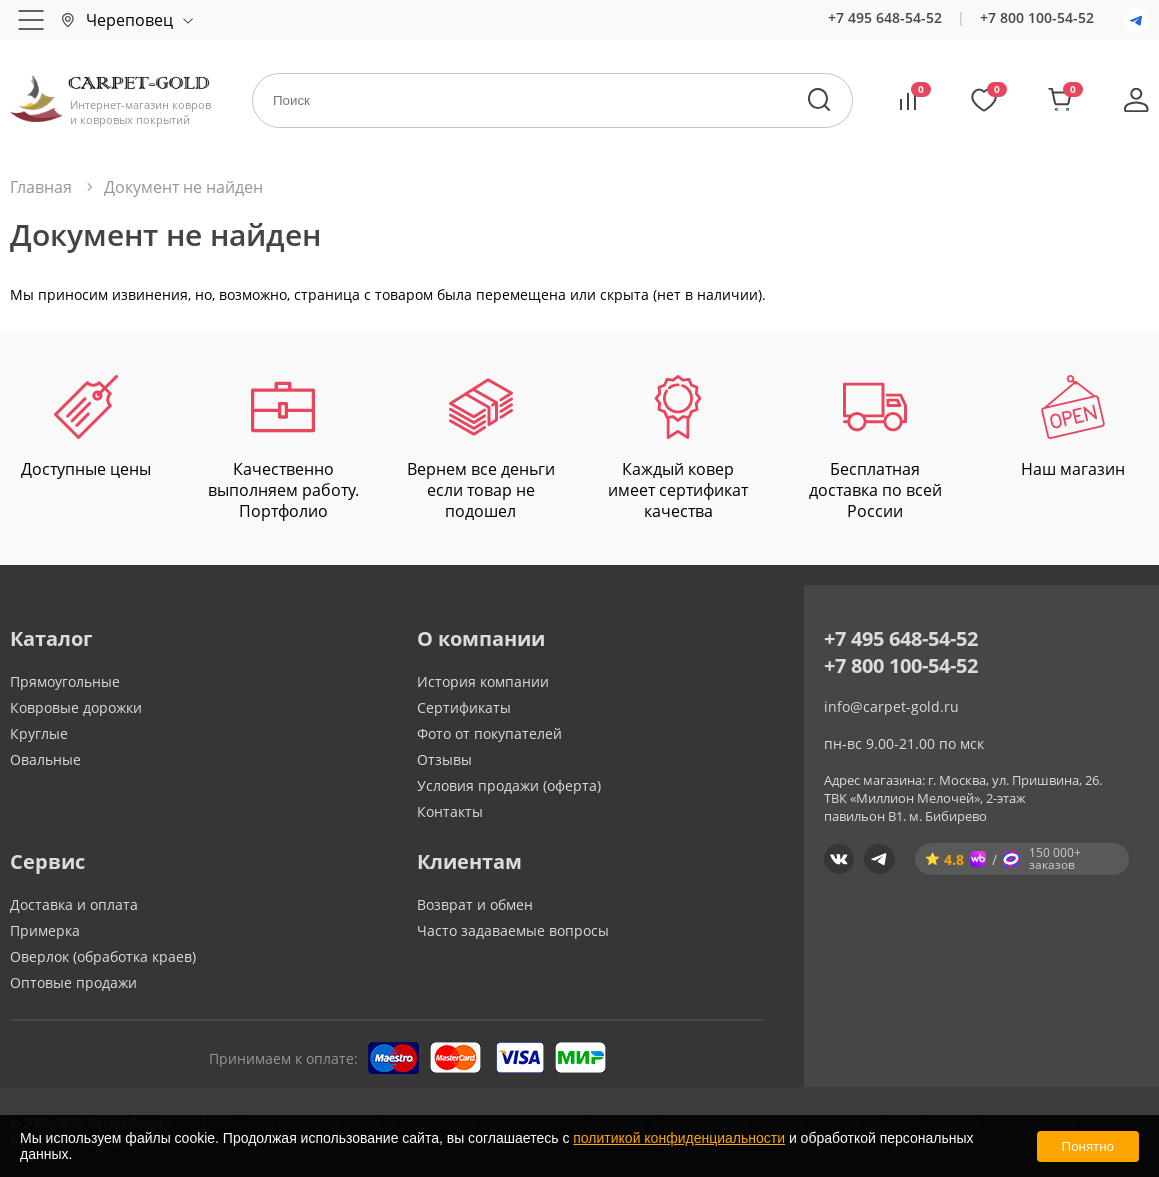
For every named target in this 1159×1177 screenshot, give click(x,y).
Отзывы (444, 759)
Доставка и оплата (74, 904)
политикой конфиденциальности (679, 1138)
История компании (483, 681)
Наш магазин (1073, 427)
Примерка (45, 930)
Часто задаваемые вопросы (513, 930)
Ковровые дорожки (76, 707)
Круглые (39, 733)
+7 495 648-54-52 (885, 17)
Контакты (450, 811)
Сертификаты (464, 707)
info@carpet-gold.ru (891, 706)
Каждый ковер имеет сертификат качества (678, 448)
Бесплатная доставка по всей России (875, 448)
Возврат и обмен (475, 904)
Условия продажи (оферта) (509, 785)
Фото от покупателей (489, 733)
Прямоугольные (65, 681)
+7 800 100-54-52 (1037, 17)
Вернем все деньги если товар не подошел (481, 448)
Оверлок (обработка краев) (103, 956)
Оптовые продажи (73, 982)
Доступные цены (86, 427)
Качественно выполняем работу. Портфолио (283, 448)
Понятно (1088, 1146)
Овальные (45, 759)
